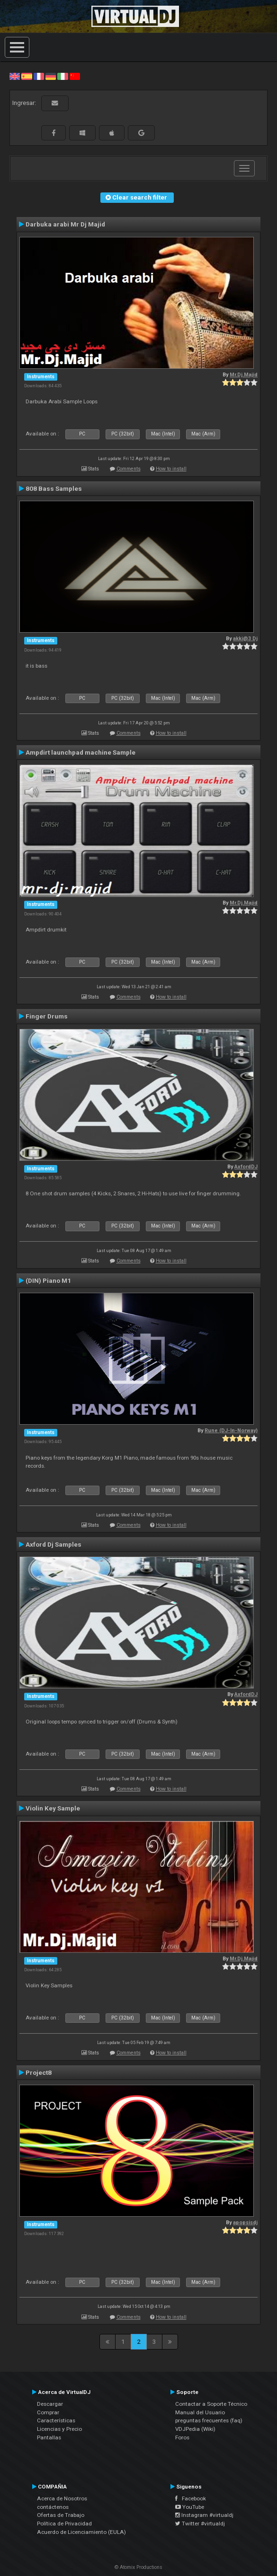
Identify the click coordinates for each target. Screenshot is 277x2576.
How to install (171, 469)
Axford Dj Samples (53, 1544)
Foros (182, 2437)
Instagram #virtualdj (204, 2515)
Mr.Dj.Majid (244, 375)
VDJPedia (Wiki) (195, 2429)
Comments (128, 469)
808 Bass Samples (54, 488)
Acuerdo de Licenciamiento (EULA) (81, 2532)
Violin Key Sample (53, 1808)
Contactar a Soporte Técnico (211, 2404)
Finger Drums (47, 1016)
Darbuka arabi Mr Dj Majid (65, 224)
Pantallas (49, 2437)
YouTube (189, 2507)
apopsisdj (245, 2222)
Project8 (39, 2072)
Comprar (48, 2412)
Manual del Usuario (200, 2412)
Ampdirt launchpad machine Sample (80, 752)
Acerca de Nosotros (62, 2498)
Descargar (50, 2404)
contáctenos (53, 2507)
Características (56, 2420)
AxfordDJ (246, 1167)
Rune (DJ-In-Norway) (231, 1430)
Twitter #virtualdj (200, 2523)
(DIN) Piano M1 (48, 1280)
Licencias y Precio (59, 2429)
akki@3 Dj (245, 638)
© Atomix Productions (138, 2567)
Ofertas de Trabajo (60, 2515)
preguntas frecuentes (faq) (208, 2420)
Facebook (190, 2498)
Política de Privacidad (64, 2523)
